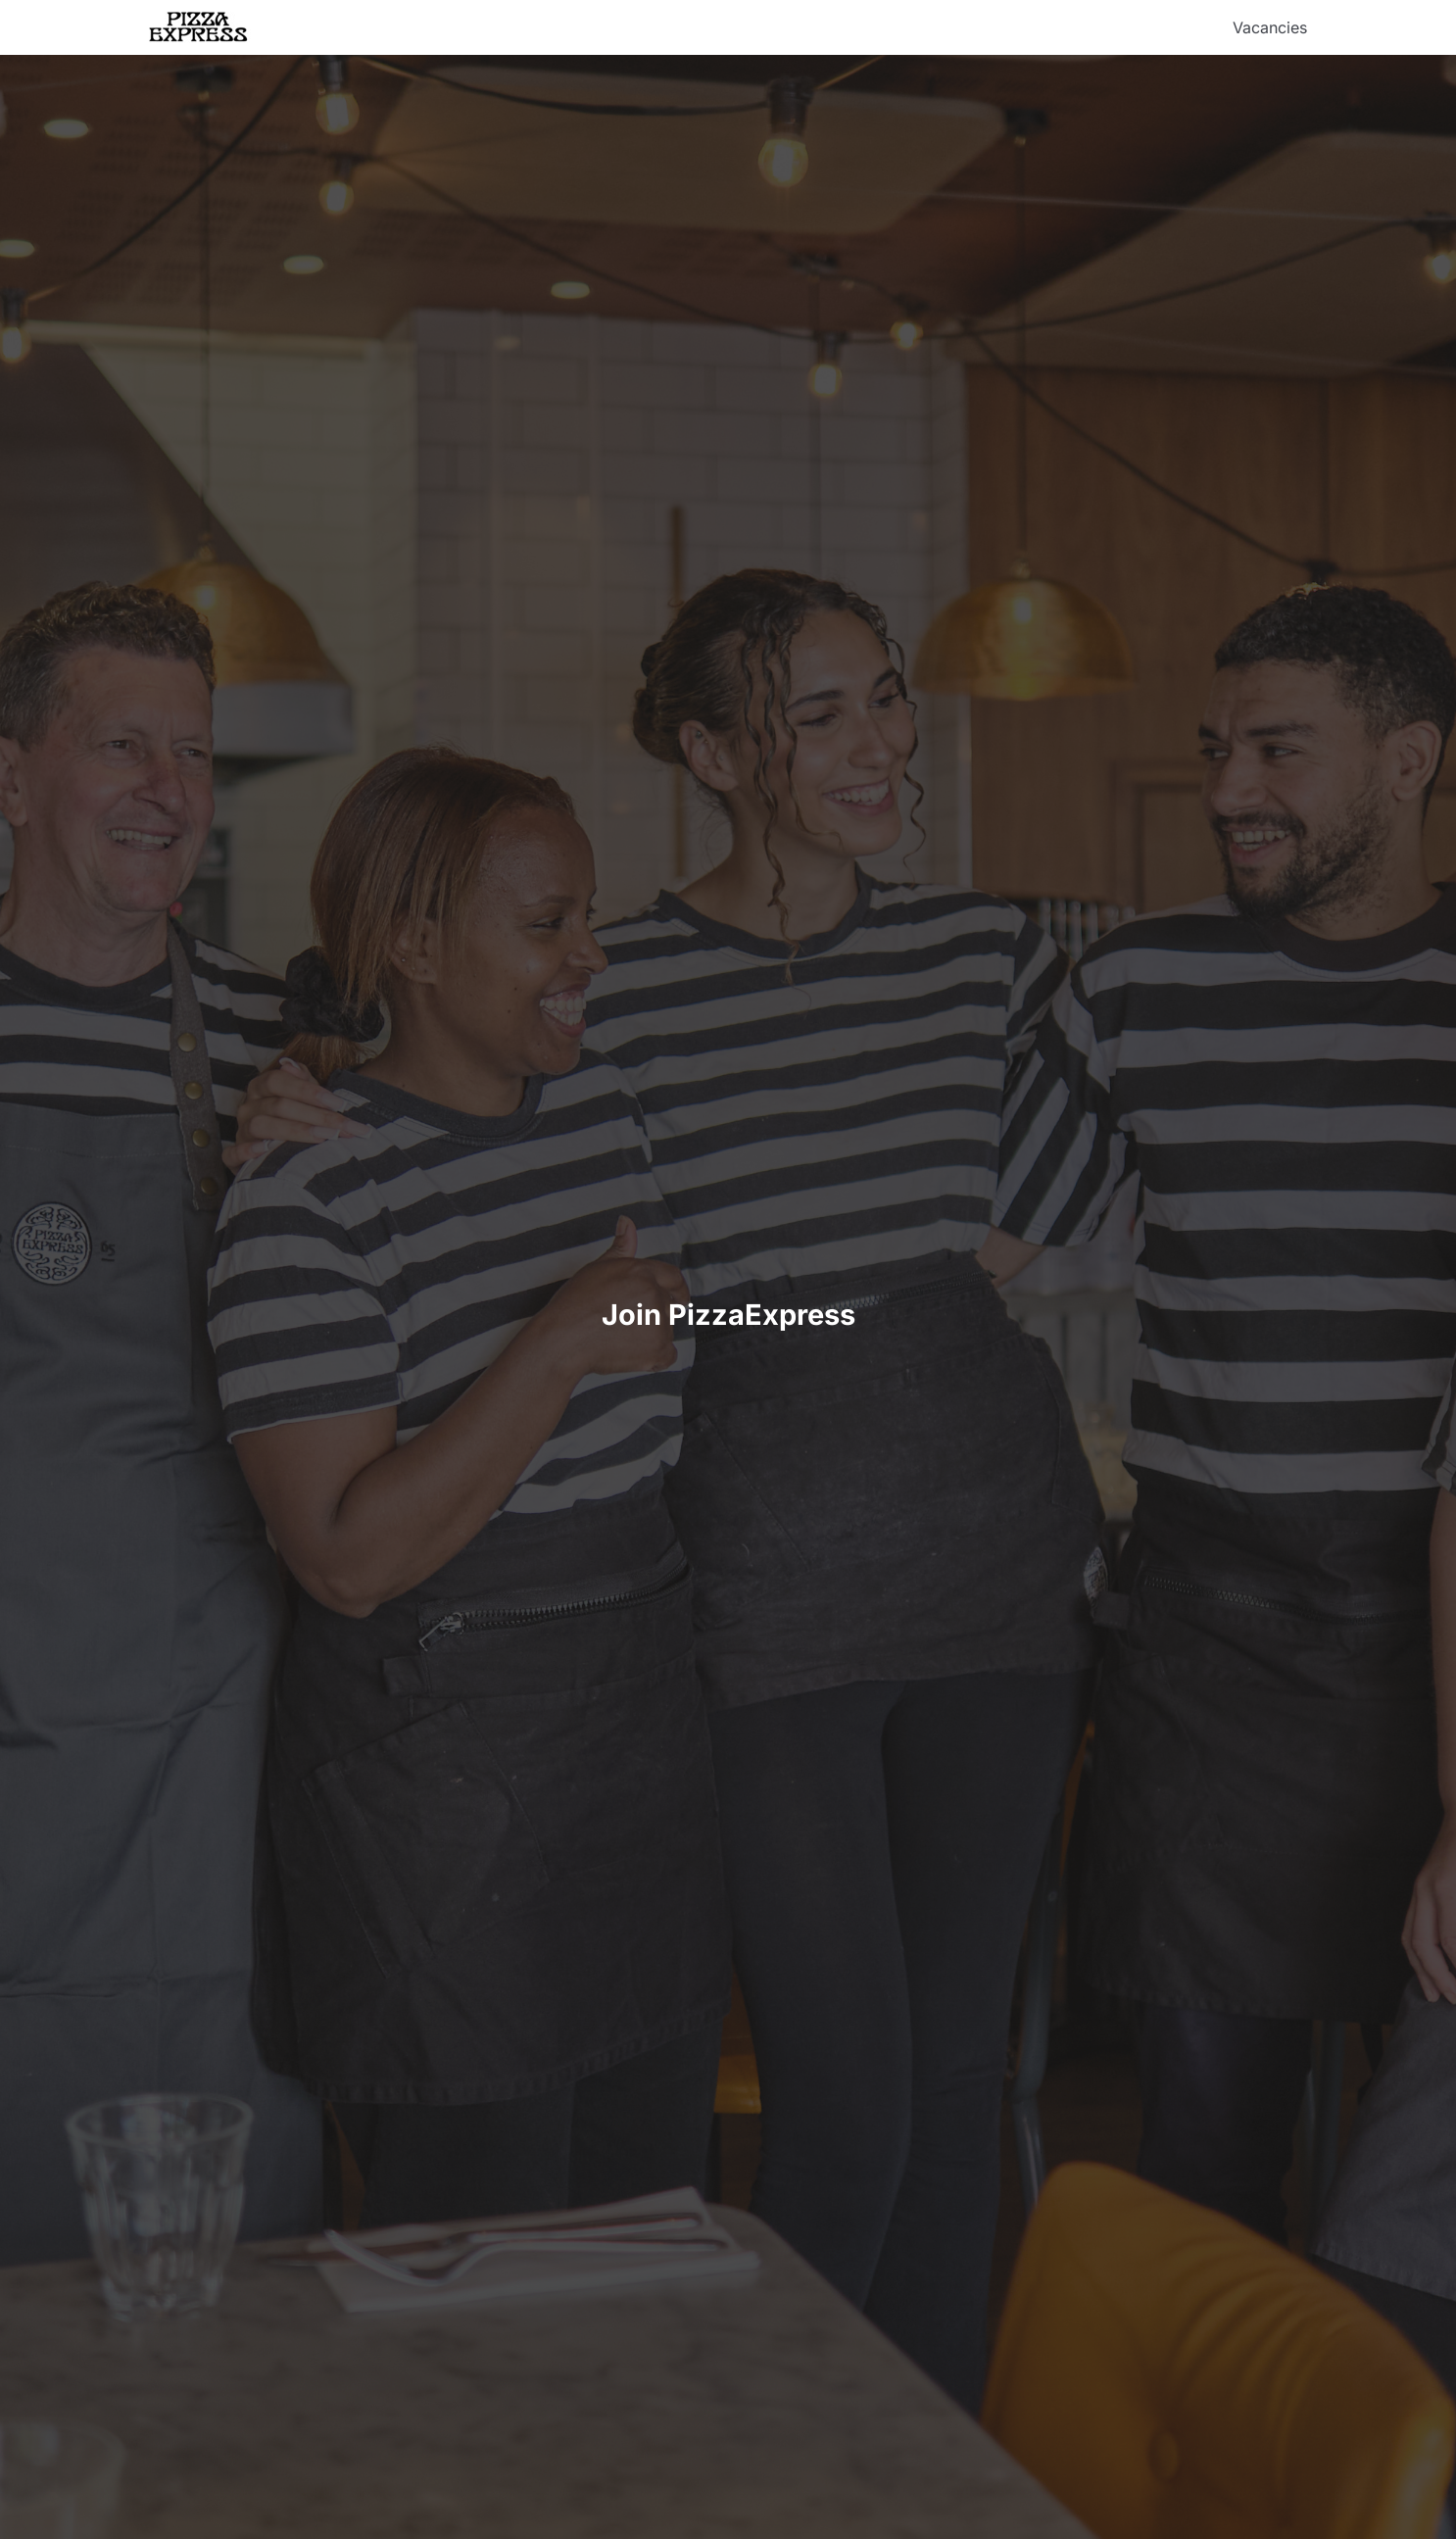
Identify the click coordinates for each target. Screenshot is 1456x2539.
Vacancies (1270, 27)
